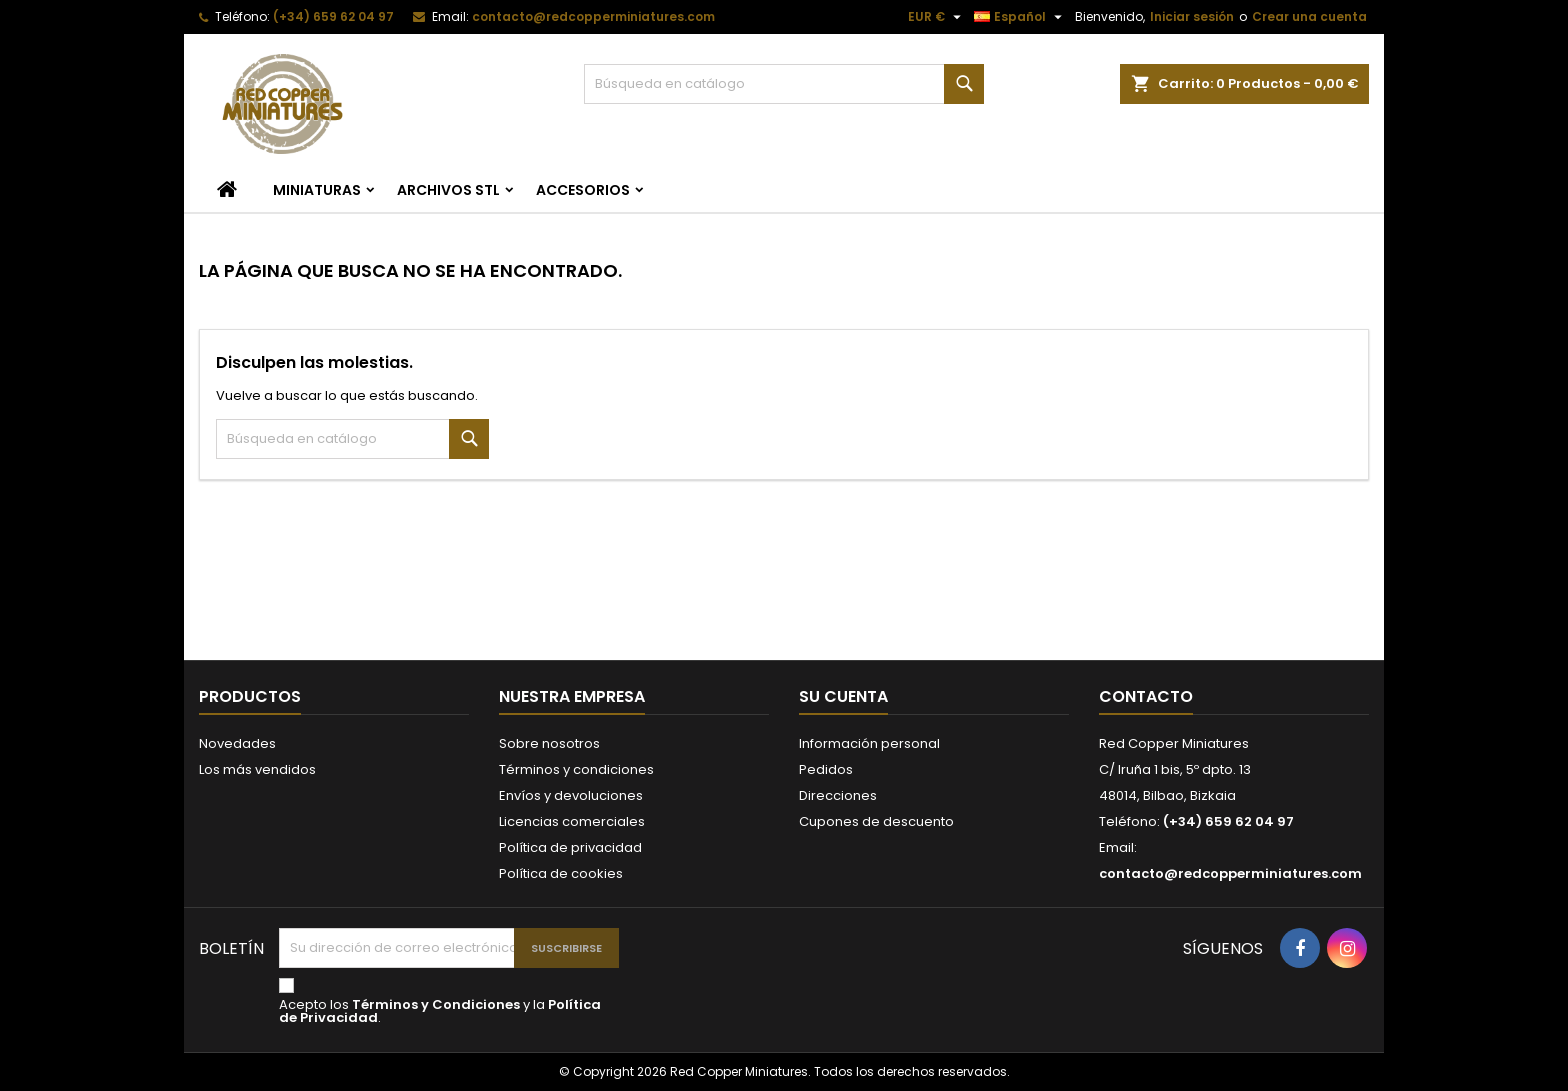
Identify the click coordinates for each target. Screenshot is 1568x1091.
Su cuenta (843, 696)
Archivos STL (448, 190)
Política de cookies (561, 873)
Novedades (237, 743)
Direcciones (838, 795)
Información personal (869, 743)
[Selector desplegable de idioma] (1020, 17)
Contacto (1146, 696)
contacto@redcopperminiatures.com (593, 16)
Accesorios (583, 190)
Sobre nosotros (549, 743)
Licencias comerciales (572, 821)
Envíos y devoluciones (571, 795)
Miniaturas (317, 190)
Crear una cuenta (1309, 16)
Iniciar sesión (1192, 16)
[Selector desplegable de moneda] (937, 17)
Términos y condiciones (576, 769)
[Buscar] (784, 84)
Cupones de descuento (876, 821)
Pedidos (826, 769)
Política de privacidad (570, 847)
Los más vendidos (257, 769)
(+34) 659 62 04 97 (333, 16)
